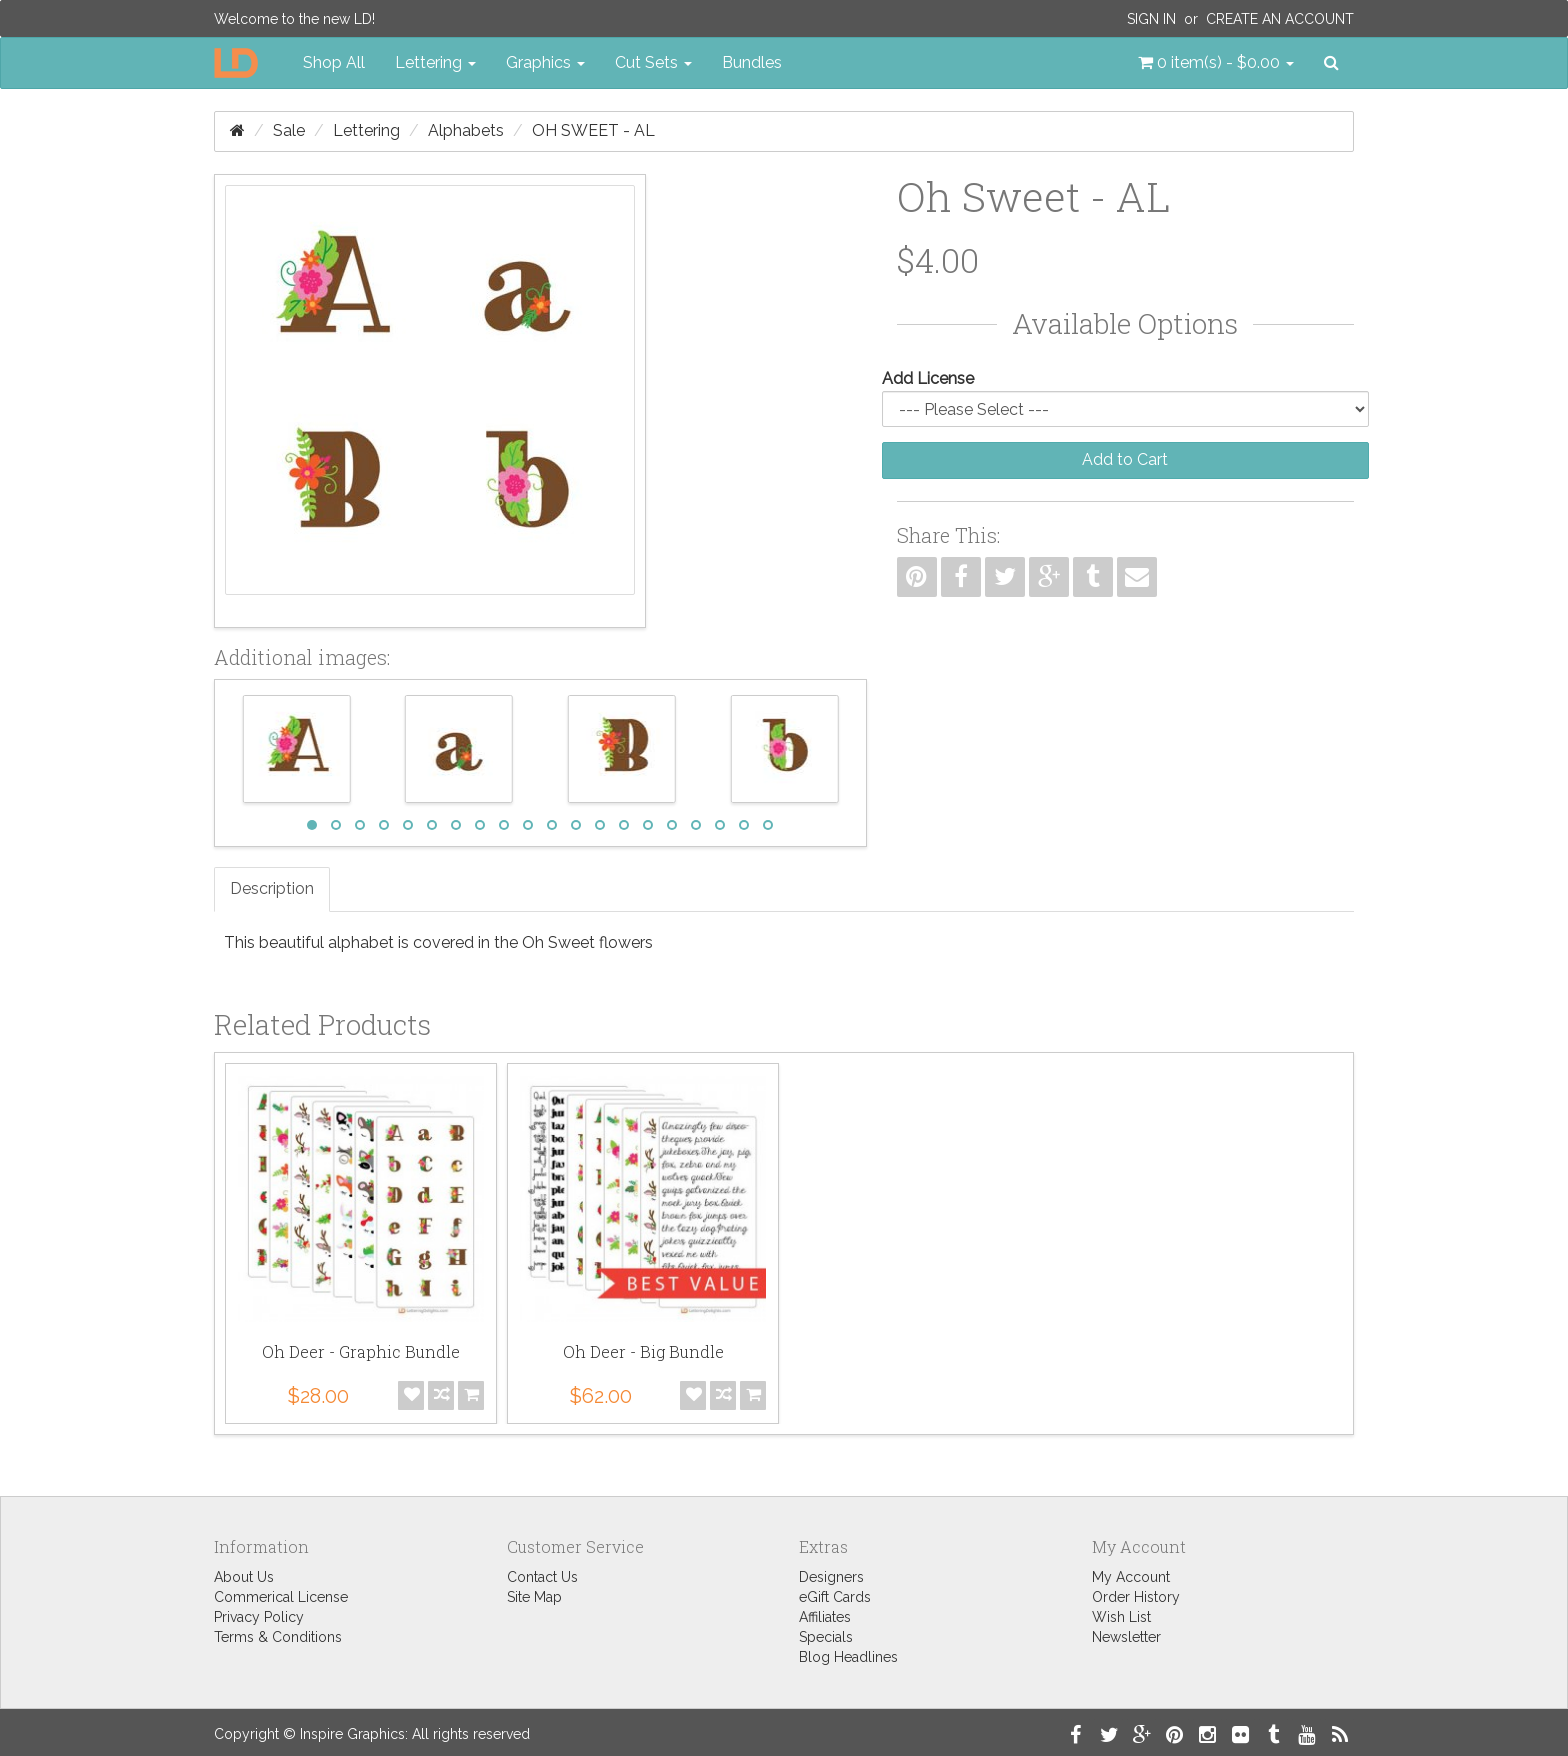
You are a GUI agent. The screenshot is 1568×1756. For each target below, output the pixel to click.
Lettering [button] (435, 62)
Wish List (1121, 1617)
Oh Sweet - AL (593, 130)
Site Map (534, 1597)
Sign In (1151, 19)
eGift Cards (835, 1597)
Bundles (752, 62)
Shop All (334, 62)
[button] (1216, 63)
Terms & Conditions (278, 1637)
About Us (244, 1577)
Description (272, 888)
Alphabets (466, 130)
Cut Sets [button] (653, 62)
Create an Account (1280, 19)
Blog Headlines (848, 1657)
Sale (289, 130)
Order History (1136, 1597)
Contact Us (542, 1577)
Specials (826, 1637)
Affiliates (825, 1617)
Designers (831, 1577)
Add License (928, 378)
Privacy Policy (259, 1617)
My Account (1131, 1577)
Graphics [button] (545, 62)
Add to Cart (1125, 459)
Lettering (366, 130)
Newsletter (1126, 1637)
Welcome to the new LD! (294, 19)
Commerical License (281, 1597)
